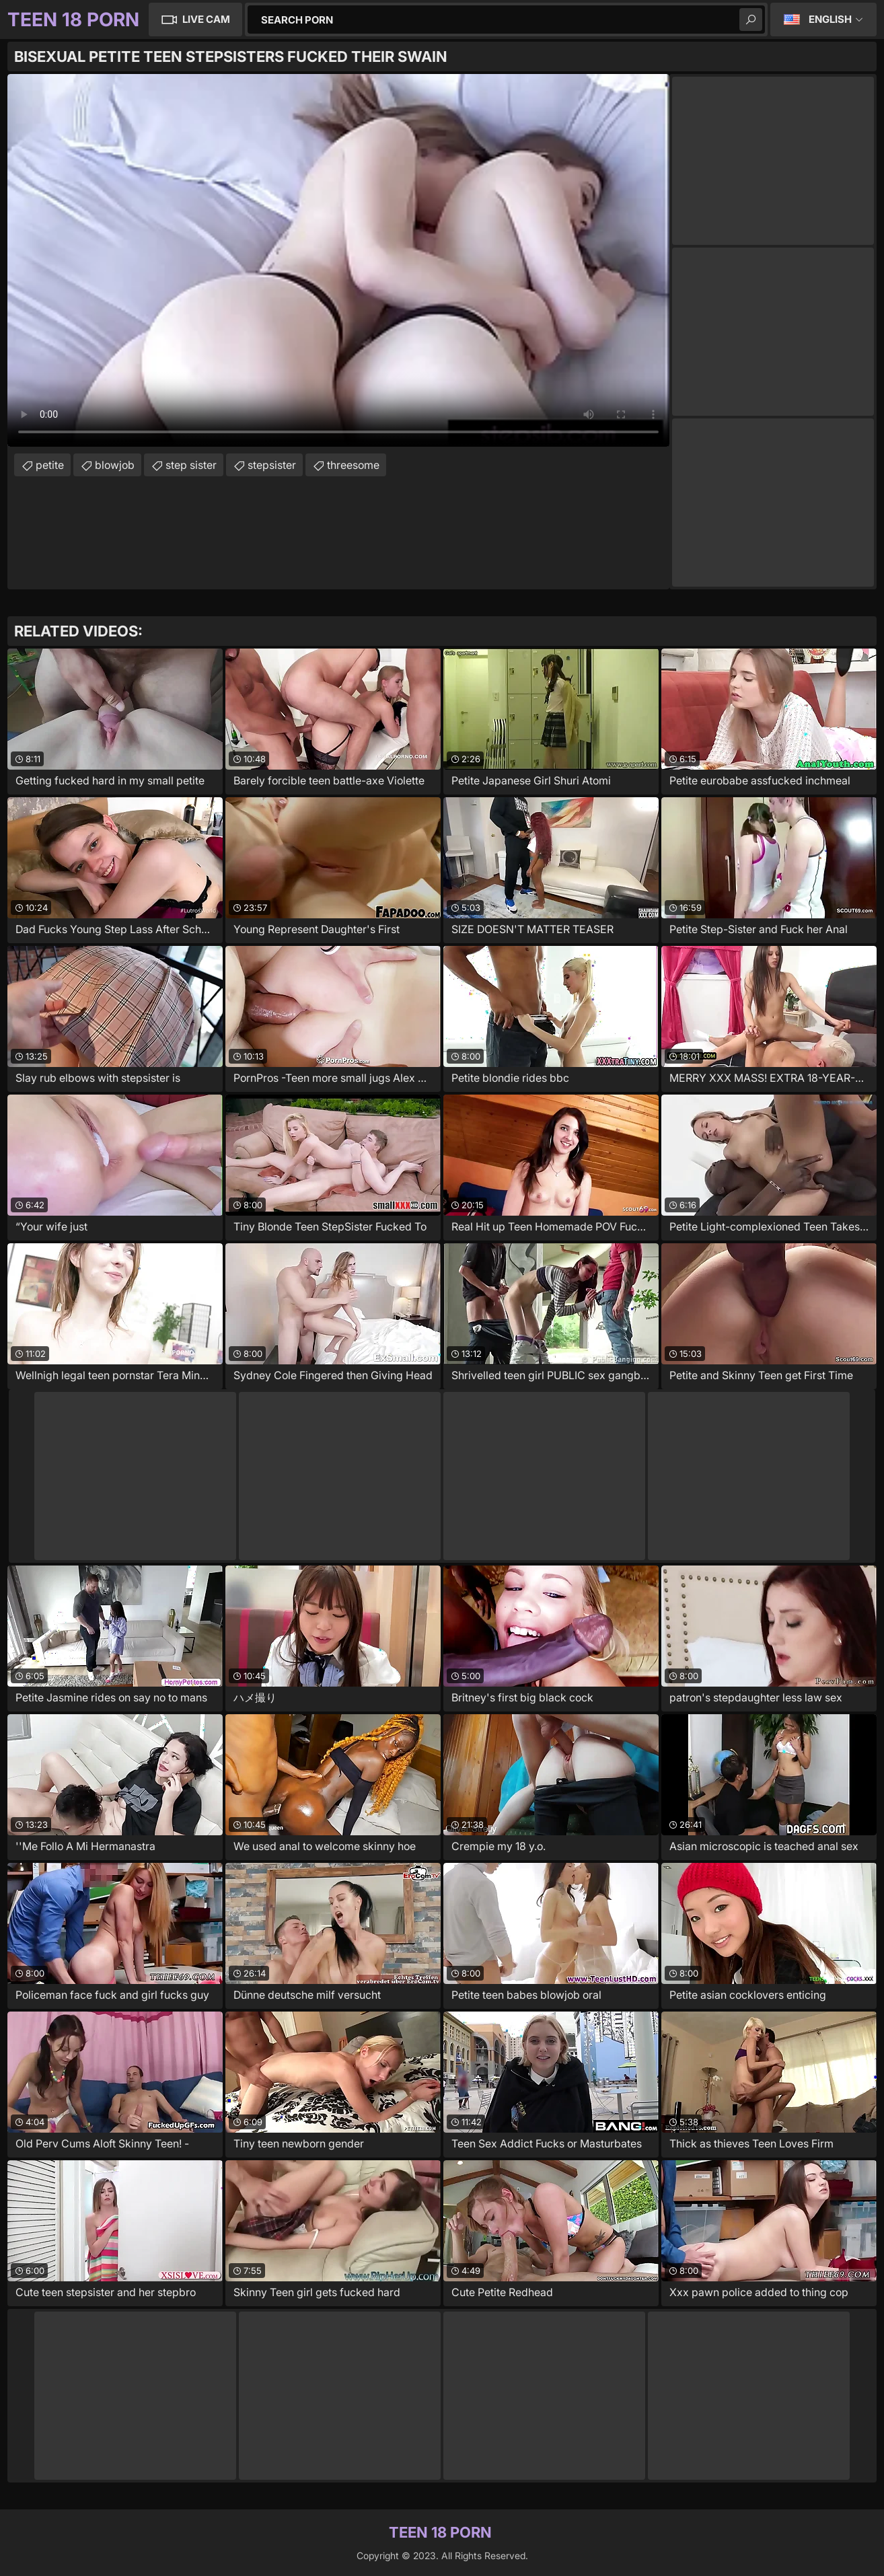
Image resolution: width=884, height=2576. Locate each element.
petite (50, 465)
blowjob (115, 465)
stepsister (272, 465)
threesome (353, 465)
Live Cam (206, 19)
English (830, 19)
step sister (191, 465)
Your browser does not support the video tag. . (338, 260)
